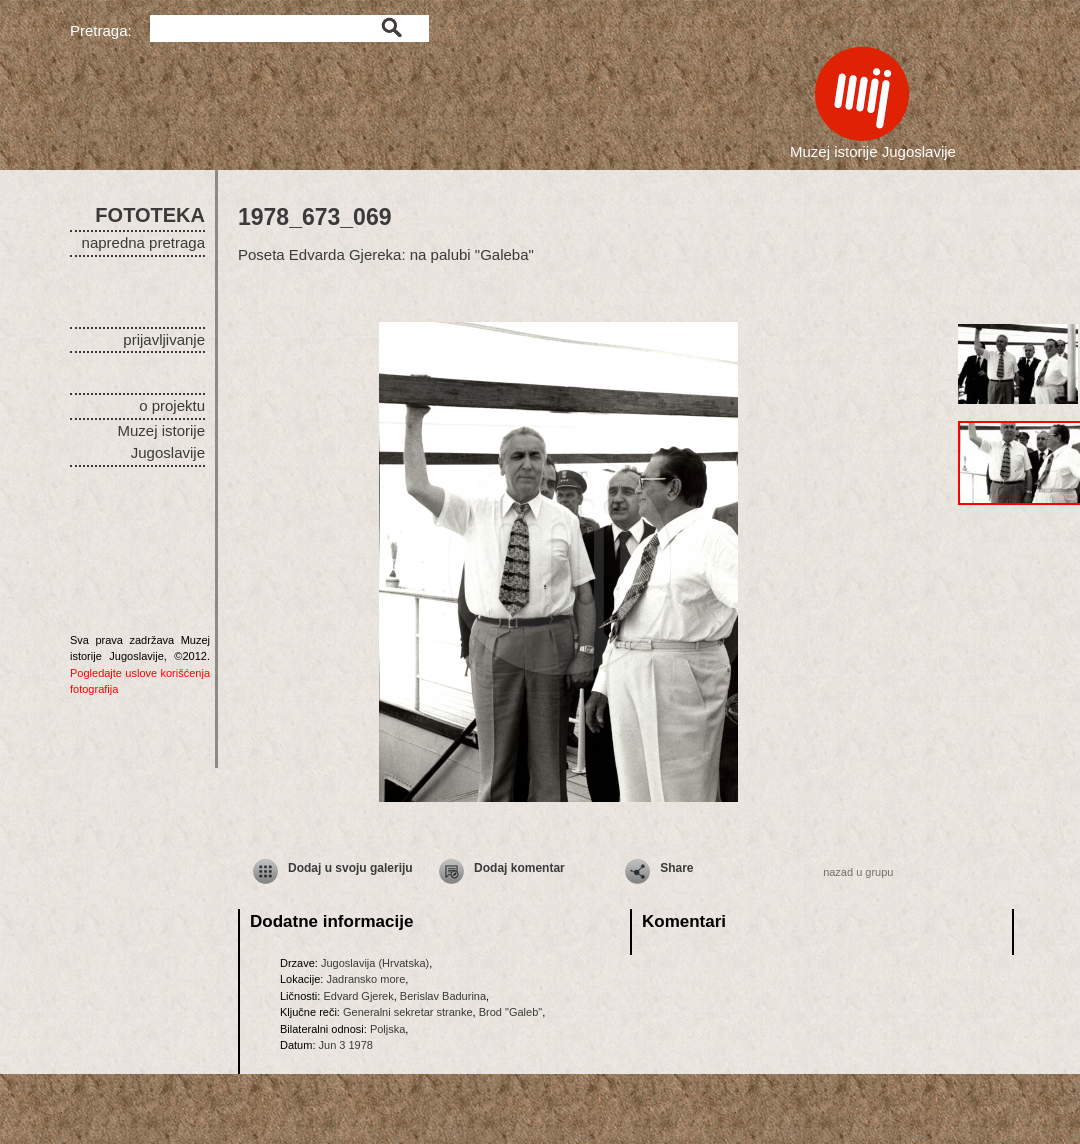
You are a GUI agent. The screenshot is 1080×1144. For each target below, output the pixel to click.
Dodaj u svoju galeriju (350, 868)
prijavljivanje (164, 339)
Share (676, 868)
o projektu (172, 405)
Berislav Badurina (443, 996)
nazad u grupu (858, 872)
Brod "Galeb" (510, 1012)
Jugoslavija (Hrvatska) (375, 963)
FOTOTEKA (150, 215)
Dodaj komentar (519, 868)
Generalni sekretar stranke (408, 1012)
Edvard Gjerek (358, 996)
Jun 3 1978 (346, 1045)
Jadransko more (365, 979)
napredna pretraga (143, 242)
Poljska (387, 1029)
